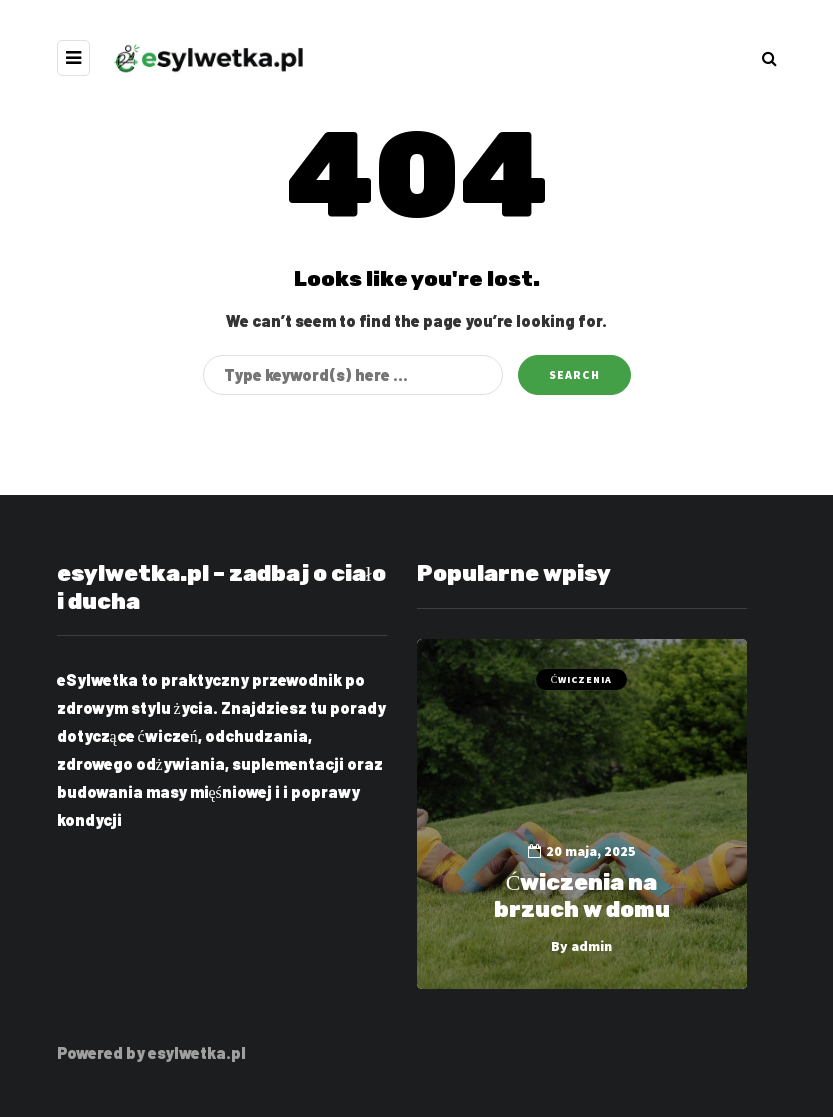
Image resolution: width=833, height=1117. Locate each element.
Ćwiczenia (582, 679)
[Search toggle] (769, 57)
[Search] (353, 375)
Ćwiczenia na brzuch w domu (582, 896)
